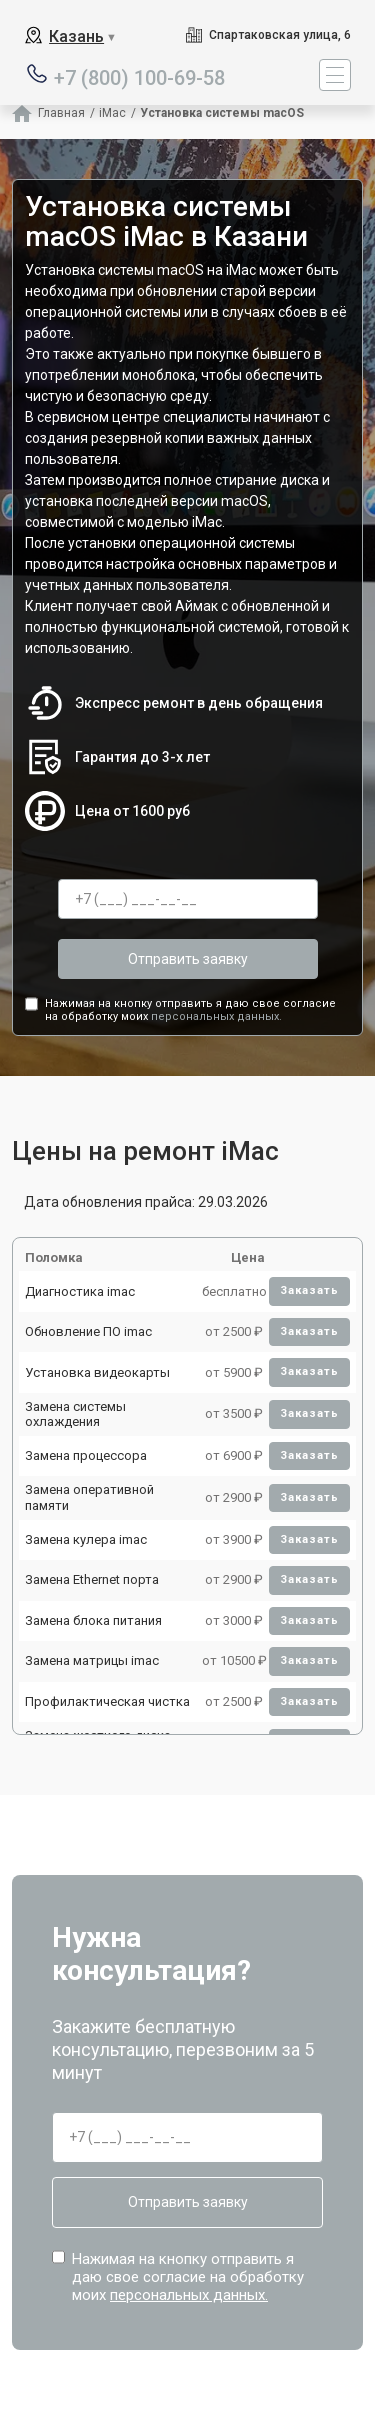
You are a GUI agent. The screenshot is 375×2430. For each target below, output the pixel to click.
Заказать (309, 1290)
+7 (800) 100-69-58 (139, 76)
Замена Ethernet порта (92, 1579)
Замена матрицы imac (92, 1660)
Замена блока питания (93, 1620)
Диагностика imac (80, 1291)
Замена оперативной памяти (89, 1497)
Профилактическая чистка (107, 1701)
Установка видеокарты (97, 1372)
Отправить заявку (188, 959)
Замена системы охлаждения (75, 1414)
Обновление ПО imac (88, 1331)
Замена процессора (86, 1455)
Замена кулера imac (86, 1539)
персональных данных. (216, 1016)
